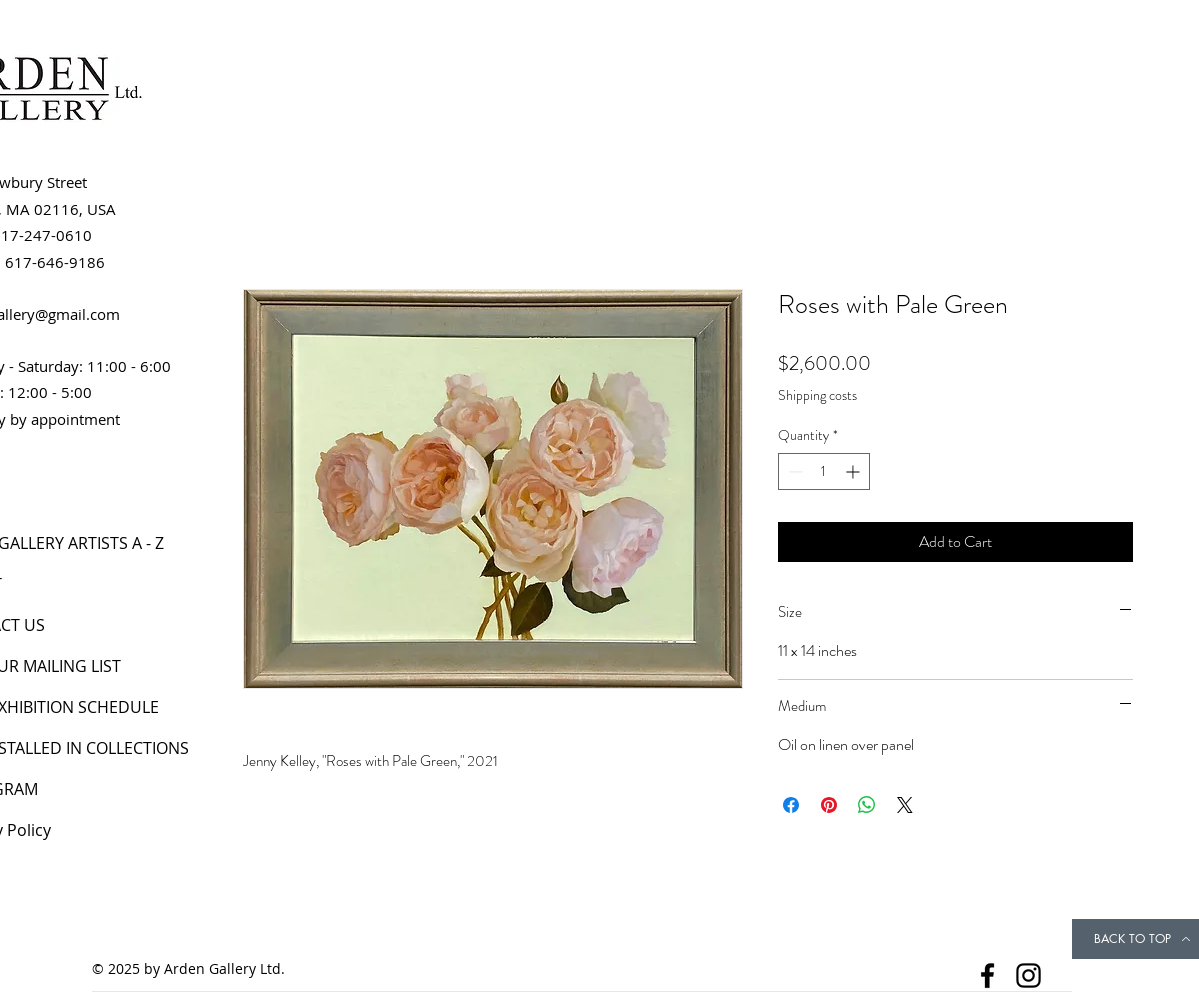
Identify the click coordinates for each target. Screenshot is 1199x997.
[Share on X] (905, 805)
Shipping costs (817, 395)
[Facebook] (987, 975)
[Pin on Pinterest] (829, 805)
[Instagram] (1028, 975)
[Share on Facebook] (791, 805)
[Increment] (854, 471)
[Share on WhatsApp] (867, 805)
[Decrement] (793, 471)
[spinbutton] (824, 471)
